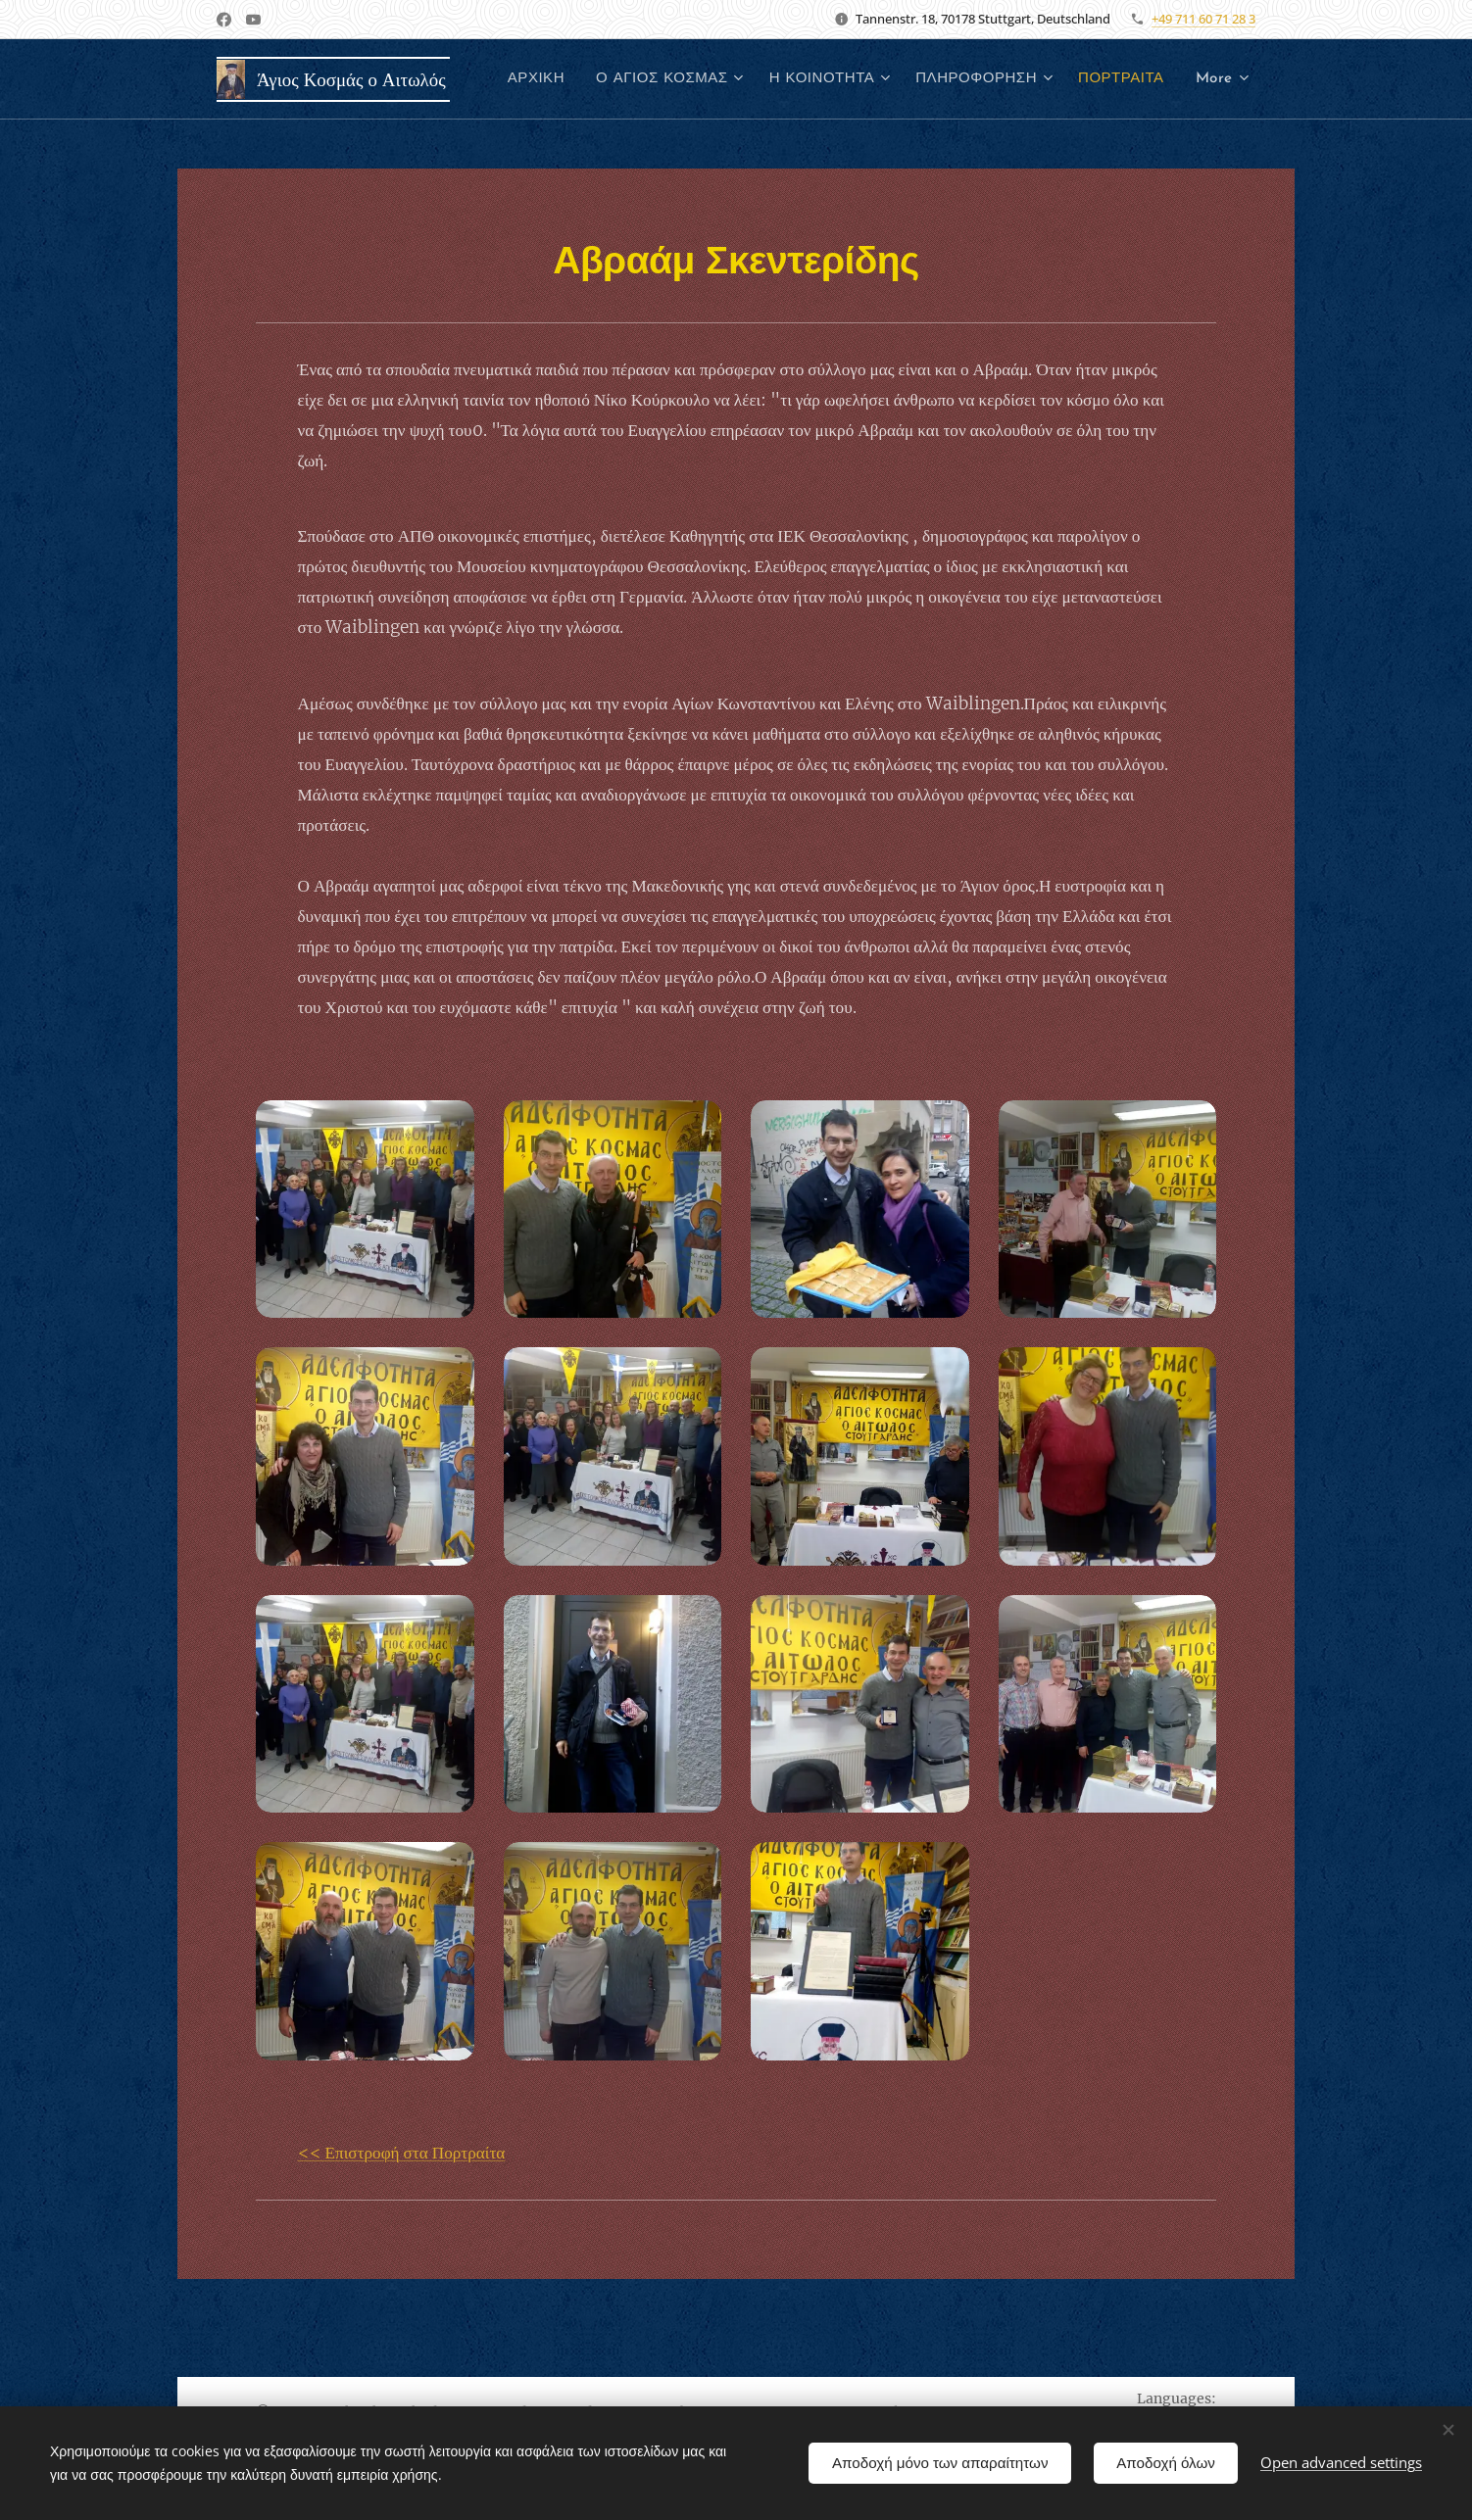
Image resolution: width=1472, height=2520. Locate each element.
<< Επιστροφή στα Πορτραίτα (402, 2152)
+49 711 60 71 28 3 (1203, 18)
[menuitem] (651, 79)
